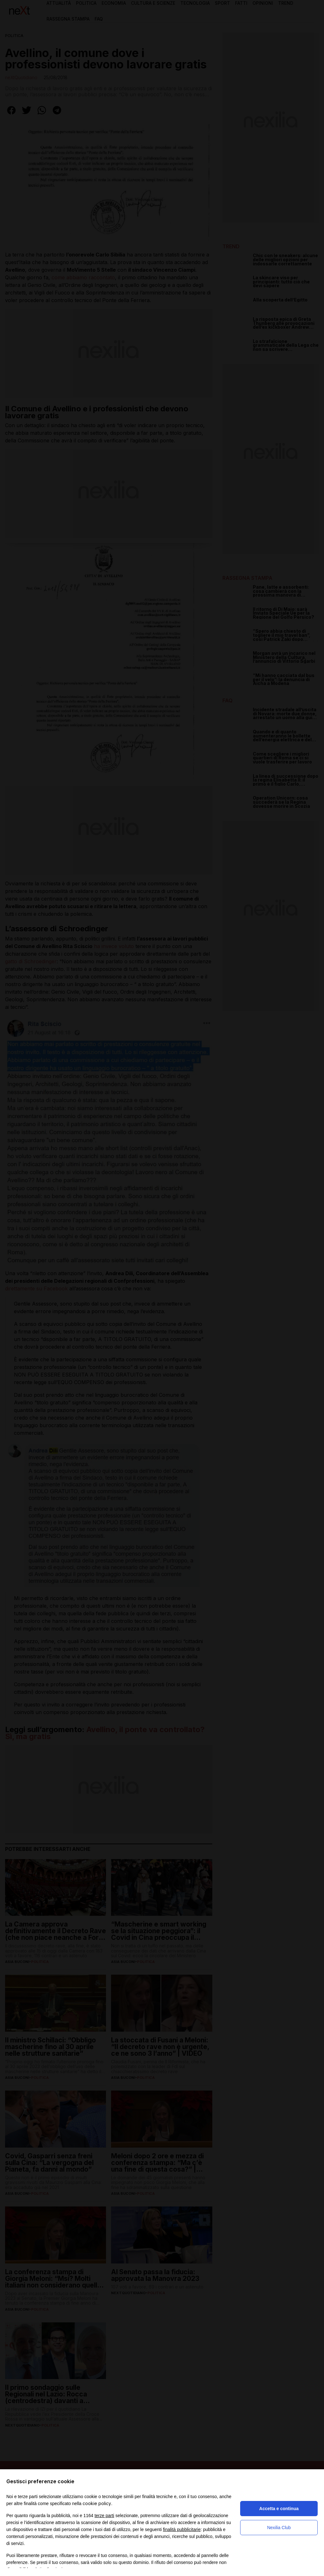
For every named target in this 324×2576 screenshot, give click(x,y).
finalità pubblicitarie (182, 2529)
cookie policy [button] (97, 2503)
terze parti (104, 2515)
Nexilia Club (279, 2527)
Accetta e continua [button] (278, 2508)
